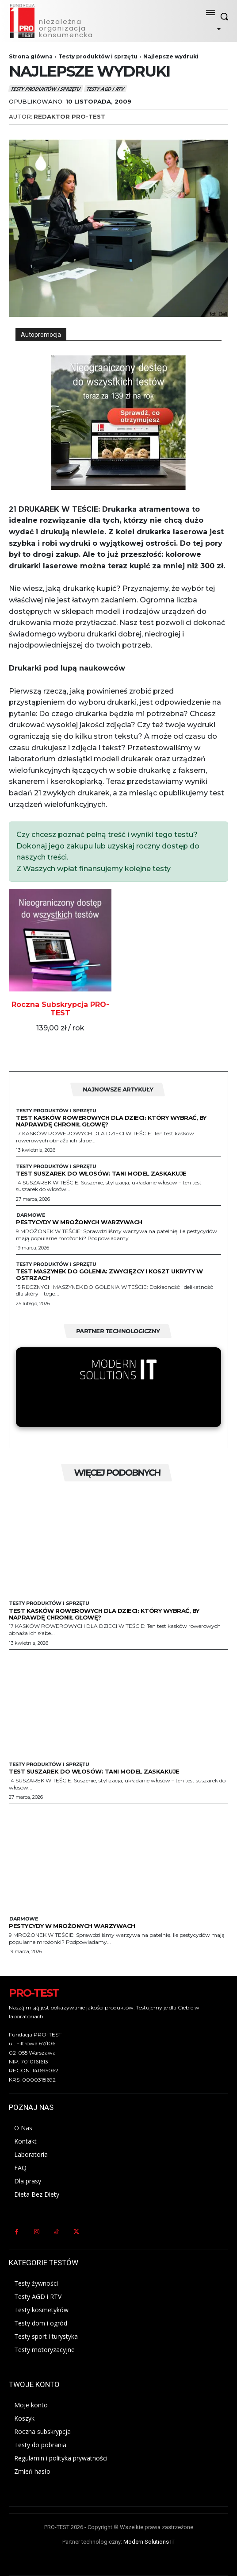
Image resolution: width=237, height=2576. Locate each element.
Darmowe (30, 1215)
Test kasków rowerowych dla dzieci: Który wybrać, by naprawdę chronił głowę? (111, 1121)
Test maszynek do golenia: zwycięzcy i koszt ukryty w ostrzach (109, 1274)
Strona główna (31, 56)
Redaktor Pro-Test (69, 116)
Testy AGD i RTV (105, 88)
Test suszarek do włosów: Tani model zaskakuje (101, 1173)
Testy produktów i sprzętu (98, 56)
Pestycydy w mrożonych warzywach (79, 1222)
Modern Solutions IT (149, 2541)
